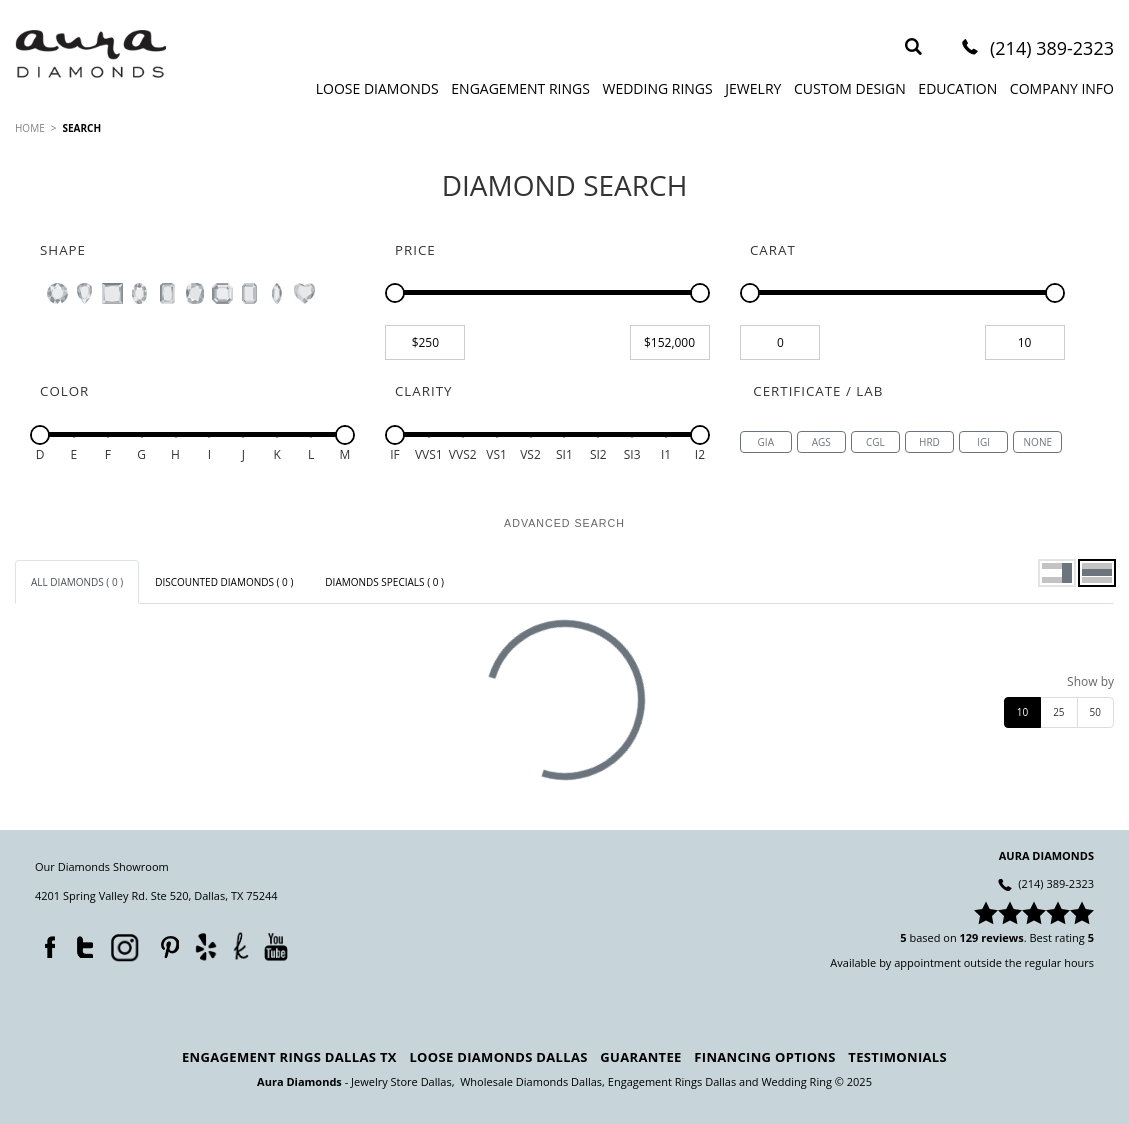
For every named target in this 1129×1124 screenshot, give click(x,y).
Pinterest (165, 943)
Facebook (45, 943)
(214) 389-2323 (1052, 49)
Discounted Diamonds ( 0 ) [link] (224, 582)
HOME (30, 128)
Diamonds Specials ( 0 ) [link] (384, 582)
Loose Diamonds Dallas (498, 1057)
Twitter (80, 943)
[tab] (77, 582)
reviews (1002, 937)
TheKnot (241, 946)
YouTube (275, 946)
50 (1095, 712)
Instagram (123, 946)
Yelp (205, 946)
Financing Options (764, 1057)
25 (1058, 712)
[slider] (395, 293)
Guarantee (640, 1057)
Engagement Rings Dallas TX (289, 1057)
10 (1022, 712)
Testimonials (897, 1057)
